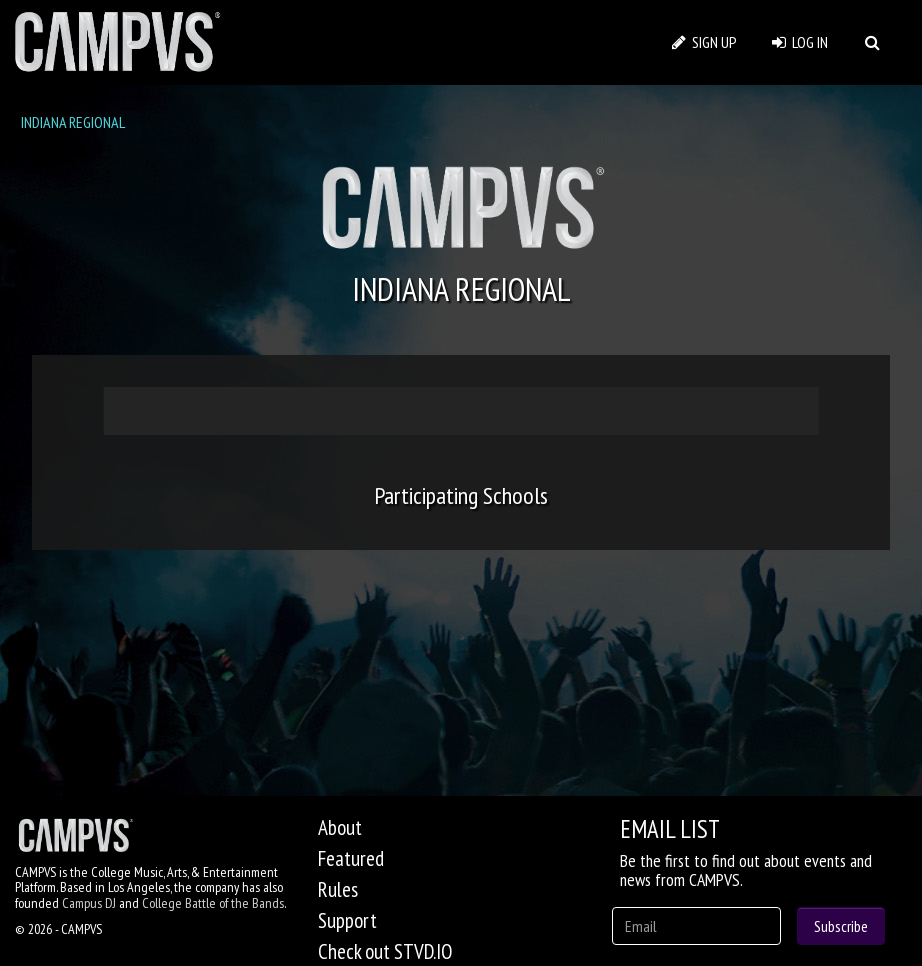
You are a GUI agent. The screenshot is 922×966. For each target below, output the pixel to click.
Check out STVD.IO (385, 951)
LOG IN (800, 42)
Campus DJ (89, 903)
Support (347, 920)
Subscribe (841, 926)
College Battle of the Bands (213, 903)
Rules (338, 889)
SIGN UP (704, 42)
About (340, 827)
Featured (351, 858)
